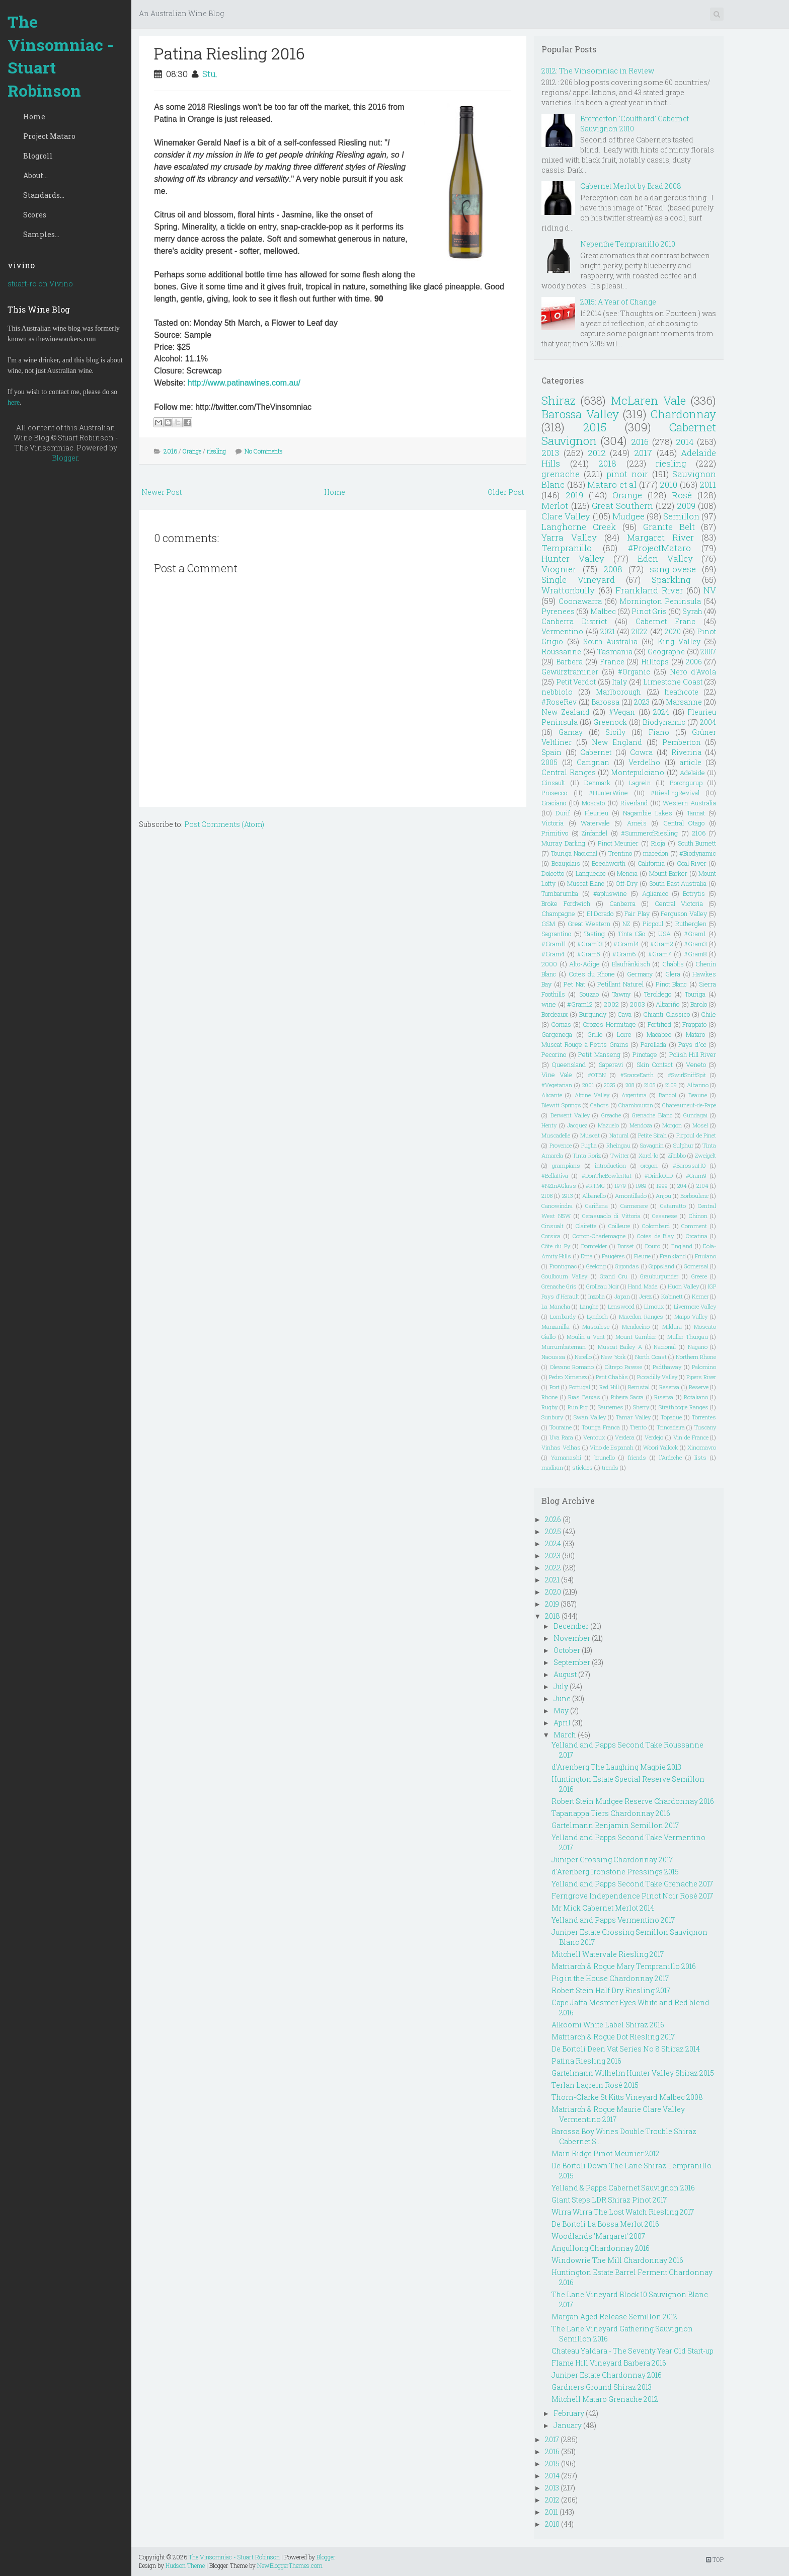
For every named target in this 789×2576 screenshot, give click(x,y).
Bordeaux (554, 1014)
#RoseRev (559, 702)
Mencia (627, 873)
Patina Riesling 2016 (229, 53)
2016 (170, 451)
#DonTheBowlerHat (607, 1175)
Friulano (705, 1256)
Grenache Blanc (652, 1115)
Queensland (569, 1064)
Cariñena (596, 1205)
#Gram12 (580, 1004)
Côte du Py (555, 1246)
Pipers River (701, 1377)
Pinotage (645, 1054)
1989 (641, 1185)
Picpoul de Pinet (696, 1135)
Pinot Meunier (618, 843)
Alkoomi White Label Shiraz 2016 (607, 2024)
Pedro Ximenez (567, 1377)
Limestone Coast (672, 682)
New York (613, 1356)
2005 (549, 762)
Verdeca (625, 1437)
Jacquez (577, 1125)
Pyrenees (558, 611)
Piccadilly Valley (657, 1377)
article (690, 762)
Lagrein (640, 783)
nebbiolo (557, 692)
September (572, 1662)
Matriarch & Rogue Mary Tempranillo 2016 (623, 1966)
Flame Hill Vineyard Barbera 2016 (608, 2363)
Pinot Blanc (671, 984)
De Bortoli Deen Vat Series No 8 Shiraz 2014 (625, 2049)
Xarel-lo (648, 1155)
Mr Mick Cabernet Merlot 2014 (602, 1908)
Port (554, 1387)
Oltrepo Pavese (624, 1367)
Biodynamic (664, 722)
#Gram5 (588, 954)
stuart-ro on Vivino (40, 283)
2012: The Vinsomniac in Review (597, 70)
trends (610, 1467)
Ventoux (594, 1437)
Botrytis (694, 893)
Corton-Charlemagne (599, 1236)
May (561, 1710)
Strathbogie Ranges (683, 1407)
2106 (698, 833)
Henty (549, 1125)
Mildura (672, 1326)
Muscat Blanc (585, 883)
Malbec (603, 611)
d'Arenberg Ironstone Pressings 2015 (615, 1871)
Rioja (658, 843)
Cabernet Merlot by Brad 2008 (630, 186)
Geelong (596, 1266)
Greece (699, 1276)
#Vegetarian (556, 1085)
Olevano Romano (572, 1367)
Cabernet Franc (665, 621)
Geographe (666, 651)
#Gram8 (695, 954)
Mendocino (636, 1326)
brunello (604, 1457)
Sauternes (610, 1407)
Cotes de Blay (655, 1236)
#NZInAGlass (558, 1185)
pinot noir (627, 474)
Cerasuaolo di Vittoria (611, 1216)
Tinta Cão (631, 934)
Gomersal (696, 1266)
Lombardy (563, 1316)
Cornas (561, 1024)
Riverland (634, 803)
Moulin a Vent (586, 1336)
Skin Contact (655, 1064)
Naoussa (553, 1356)
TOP (715, 2559)
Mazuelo (608, 1125)
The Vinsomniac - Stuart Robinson (61, 56)
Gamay (571, 732)
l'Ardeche (670, 1457)
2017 (643, 453)
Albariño (667, 1004)
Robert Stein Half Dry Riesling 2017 (610, 1990)
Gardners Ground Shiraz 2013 (601, 2387)
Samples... (41, 234)
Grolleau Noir (602, 1286)
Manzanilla (555, 1326)
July (561, 1686)
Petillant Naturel (620, 984)
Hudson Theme (185, 2565)
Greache (611, 1115)
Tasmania (615, 651)
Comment (694, 1226)
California (651, 863)
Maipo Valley (691, 1316)
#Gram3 (695, 944)
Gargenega (556, 1034)
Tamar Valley (633, 1417)
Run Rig (578, 1407)
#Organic (634, 671)
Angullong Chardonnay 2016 (600, 2248)
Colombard (656, 1226)
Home (34, 116)
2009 (686, 505)
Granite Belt (669, 527)
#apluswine (610, 893)
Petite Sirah (652, 1135)
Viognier (558, 569)
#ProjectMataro (659, 548)
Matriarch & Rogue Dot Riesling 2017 (613, 2036)
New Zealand (565, 712)
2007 (708, 651)
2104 (702, 1185)
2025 (609, 1085)
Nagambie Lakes (647, 813)
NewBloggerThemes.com (290, 2565)
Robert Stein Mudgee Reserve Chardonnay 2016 (632, 1801)
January (568, 2425)
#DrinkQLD (659, 1175)
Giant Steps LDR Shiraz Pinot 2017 (609, 2200)
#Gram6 (624, 954)
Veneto (696, 1064)
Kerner (700, 1296)
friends (637, 1457)
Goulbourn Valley (564, 1276)
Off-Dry (627, 883)
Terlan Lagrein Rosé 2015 (595, 2085)
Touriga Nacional (574, 853)
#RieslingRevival (675, 793)
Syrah (692, 611)
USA (664, 934)
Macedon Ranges (641, 1316)
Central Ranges (568, 772)
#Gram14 (626, 944)
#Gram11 (553, 944)
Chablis (673, 964)
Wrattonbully (568, 590)
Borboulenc (694, 1195)
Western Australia (689, 803)
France (612, 661)
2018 (607, 463)
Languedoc (591, 873)
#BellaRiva (554, 1175)
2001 (588, 1085)
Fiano (659, 732)
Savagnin (652, 1145)
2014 (685, 441)
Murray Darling (563, 843)
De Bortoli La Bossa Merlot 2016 (605, 2224)
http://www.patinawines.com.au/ (244, 382)
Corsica (551, 1236)
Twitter (619, 1155)
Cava (624, 1014)
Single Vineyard (578, 579)
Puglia (589, 1145)
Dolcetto (552, 873)
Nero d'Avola (693, 671)
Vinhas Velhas (560, 1447)
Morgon (672, 1125)
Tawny (621, 994)
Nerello (583, 1356)
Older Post (506, 492)
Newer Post (161, 492)
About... (35, 175)
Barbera (569, 661)
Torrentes (704, 1417)
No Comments (264, 451)
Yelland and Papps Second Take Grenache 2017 (632, 1883)
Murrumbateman (563, 1346)
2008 (612, 569)
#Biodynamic (697, 853)
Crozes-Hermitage (609, 1024)
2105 (650, 1085)
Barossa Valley (579, 414)
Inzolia (596, 1296)
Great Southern (622, 505)
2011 (707, 484)
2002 (611, 1004)
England (681, 1246)
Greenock (610, 722)
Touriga (695, 994)
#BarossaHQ (689, 1165)
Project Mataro (49, 136)
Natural (618, 1135)
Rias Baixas (584, 1397)
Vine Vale (556, 1075)
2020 (673, 631)
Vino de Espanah (612, 1447)
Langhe (589, 1306)
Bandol (667, 1095)
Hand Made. (643, 1286)
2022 (640, 631)
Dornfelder (594, 1246)
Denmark (597, 783)
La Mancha (555, 1306)
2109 (671, 1085)
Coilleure (619, 1226)
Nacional (665, 1346)
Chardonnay (683, 414)
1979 (620, 1185)
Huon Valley (683, 1286)
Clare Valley (565, 516)
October (567, 1650)
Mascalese (595, 1326)
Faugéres (613, 1256)
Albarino (697, 1085)
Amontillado (631, 1195)
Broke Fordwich (565, 903)
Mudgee (628, 516)
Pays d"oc (692, 1044)
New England (617, 742)
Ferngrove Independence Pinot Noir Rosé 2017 (632, 1896)
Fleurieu (596, 813)
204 (682, 1185)
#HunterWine (608, 793)
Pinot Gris (649, 611)
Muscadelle (555, 1135)
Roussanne (561, 651)
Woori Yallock (660, 1447)
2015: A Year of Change (618, 302)
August (565, 1674)
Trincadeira (671, 1427)
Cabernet (595, 752)
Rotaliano (696, 1397)
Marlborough (618, 692)
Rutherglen (690, 924)
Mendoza (640, 1125)
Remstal (639, 1387)
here (14, 402)
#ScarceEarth (637, 1075)
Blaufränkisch (631, 964)
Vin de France (690, 1437)
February (569, 2413)
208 (629, 1085)
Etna (587, 1256)
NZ (626, 924)
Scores (34, 214)
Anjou (663, 1195)
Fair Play (637, 914)
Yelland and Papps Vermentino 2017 (613, 1920)
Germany (640, 974)
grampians (566, 1165)
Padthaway (667, 1367)
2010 (668, 484)
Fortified (659, 1024)
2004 (708, 722)
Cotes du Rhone (592, 974)
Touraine (560, 1427)
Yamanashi (566, 1457)
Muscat (590, 1135)
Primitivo (554, 833)
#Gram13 (590, 944)
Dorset (625, 1246)
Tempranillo (566, 548)
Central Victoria (679, 903)
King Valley (679, 641)
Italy (619, 682)
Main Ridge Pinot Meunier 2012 (605, 2153)
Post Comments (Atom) (224, 824)
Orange (192, 451)
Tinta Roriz (586, 1155)
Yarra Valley (569, 537)
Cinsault (553, 783)
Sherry (641, 1407)
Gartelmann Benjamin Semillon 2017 (615, 1825)
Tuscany (705, 1427)
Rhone (549, 1397)
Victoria (552, 823)
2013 (550, 453)
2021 (607, 631)
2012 (597, 453)
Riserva (663, 1397)
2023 (642, 702)
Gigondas (627, 1266)
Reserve (698, 1387)
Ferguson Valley (684, 914)
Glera (672, 974)
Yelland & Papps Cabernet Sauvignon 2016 (623, 2187)
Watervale (595, 823)
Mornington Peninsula (660, 601)
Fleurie (642, 1256)
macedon (655, 853)
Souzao (589, 994)
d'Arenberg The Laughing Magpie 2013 (616, 1767)
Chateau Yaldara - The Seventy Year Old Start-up (632, 2351)
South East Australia (678, 883)
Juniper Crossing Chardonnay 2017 (612, 1859)
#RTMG (595, 1185)
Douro (652, 1246)
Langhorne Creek (578, 527)
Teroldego (657, 994)
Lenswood (621, 1306)
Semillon (681, 516)
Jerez (645, 1296)
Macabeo (659, 1034)
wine (548, 1004)
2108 (547, 1195)
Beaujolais (565, 863)
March (565, 1734)
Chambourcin (635, 1105)
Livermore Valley (695, 1306)
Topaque (671, 1417)
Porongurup (686, 783)
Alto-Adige (584, 964)
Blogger (65, 458)
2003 (637, 1004)
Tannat (696, 813)
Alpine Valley (592, 1095)
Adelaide (692, 773)
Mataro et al (612, 484)
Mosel (700, 1125)
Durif (563, 813)
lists (700, 1457)
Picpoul (653, 924)
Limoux (654, 1306)
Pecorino (553, 1054)
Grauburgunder (659, 1276)
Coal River (691, 863)
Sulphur (683, 1145)
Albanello (594, 1195)
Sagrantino (556, 934)
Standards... (43, 195)
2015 (594, 427)
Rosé (682, 495)
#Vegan (622, 712)
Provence (560, 1145)
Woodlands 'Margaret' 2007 (598, 2236)
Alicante (551, 1095)
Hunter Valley (572, 558)
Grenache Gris (559, 1286)
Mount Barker (668, 873)
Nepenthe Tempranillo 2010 (627, 244)
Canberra (622, 903)
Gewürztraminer (569, 671)
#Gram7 (659, 954)
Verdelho (644, 762)
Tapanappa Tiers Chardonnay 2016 (610, 1813)
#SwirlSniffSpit (687, 1075)
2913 (567, 1195)
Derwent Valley (570, 1115)
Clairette (586, 1226)
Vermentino (562, 631)
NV (709, 590)
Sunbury (552, 1417)
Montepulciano (637, 772)
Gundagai (695, 1115)
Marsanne (684, 702)
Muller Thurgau (687, 1336)
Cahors (599, 1105)
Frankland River (649, 590)
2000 (549, 964)
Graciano (553, 803)
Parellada (653, 1044)
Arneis (637, 823)
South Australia (610, 641)
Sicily (615, 732)
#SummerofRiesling (649, 833)
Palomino (704, 1367)
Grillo (594, 1034)
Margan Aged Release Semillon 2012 (614, 2316)
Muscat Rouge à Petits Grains (584, 1044)
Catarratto (673, 1205)
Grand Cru (613, 1276)
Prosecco (554, 793)
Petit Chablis (612, 1377)
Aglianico (655, 893)
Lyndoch (597, 1316)
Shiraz (558, 400)
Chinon (698, 1216)
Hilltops (655, 661)
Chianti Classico (666, 1014)
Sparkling (671, 579)
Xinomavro (701, 1447)
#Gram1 (695, 934)
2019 (574, 495)
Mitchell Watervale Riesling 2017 (607, 1954)
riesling (216, 451)
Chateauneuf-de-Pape (689, 1105)
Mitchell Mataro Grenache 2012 (604, 2399)
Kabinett (672, 1296)
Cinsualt (552, 1226)
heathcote (681, 692)
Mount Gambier (635, 1336)
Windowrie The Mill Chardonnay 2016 (617, 2260)
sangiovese (673, 569)
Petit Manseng (599, 1054)
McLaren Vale (648, 400)
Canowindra (557, 1205)
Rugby (549, 1407)
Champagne (558, 914)
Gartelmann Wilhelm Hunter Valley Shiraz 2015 (632, 2073)
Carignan (593, 762)
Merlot (554, 505)
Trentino (620, 853)
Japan (622, 1296)
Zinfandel (594, 833)
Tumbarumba (559, 893)
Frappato (694, 1024)
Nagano (697, 1346)
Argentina (634, 1095)
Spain (551, 752)
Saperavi (611, 1064)
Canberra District (574, 621)
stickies (582, 1467)
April (562, 1722)
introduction (610, 1165)
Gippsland (661, 1266)
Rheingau (618, 1145)
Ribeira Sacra (627, 1397)
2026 (553, 1519)
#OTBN (597, 1075)
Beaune (697, 1095)
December (571, 1626)
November (572, 1638)
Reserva (669, 1387)
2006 (694, 661)
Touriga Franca (601, 1427)
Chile (708, 1014)
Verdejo (654, 1437)
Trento (638, 1427)
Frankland (673, 1256)
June (562, 1698)
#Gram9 (696, 1175)
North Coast (650, 1356)
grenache (560, 474)
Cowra (641, 752)
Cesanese (664, 1216)
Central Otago (683, 823)
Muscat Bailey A (620, 1346)
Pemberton (681, 742)
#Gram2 (661, 944)
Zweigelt (705, 1155)
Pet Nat (574, 984)
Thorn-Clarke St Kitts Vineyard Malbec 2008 (627, 2097)
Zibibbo (677, 1155)
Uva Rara (561, 1437)
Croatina (696, 1236)
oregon (649, 1165)
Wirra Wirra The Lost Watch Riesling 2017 (622, 2212)
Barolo (698, 1004)
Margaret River (660, 537)
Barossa (605, 702)
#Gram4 (553, 954)
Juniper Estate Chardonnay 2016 (606, 2375)
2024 (661, 712)
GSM (548, 924)
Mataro (695, 1034)
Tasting (594, 934)
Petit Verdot (576, 682)
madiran (552, 1467)
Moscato (593, 803)
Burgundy (592, 1014)
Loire (624, 1034)
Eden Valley (665, 558)
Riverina (686, 752)
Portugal (579, 1387)
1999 (662, 1185)
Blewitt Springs (561, 1105)
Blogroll (38, 156)
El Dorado (600, 914)
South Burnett (697, 843)
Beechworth (608, 863)
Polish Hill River (693, 1054)
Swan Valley (590, 1417)
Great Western (589, 924)
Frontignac (563, 1266)
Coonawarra (580, 601)
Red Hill (608, 1387)
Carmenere (634, 1205)
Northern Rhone (696, 1356)
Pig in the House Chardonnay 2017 (610, 1978)
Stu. (210, 74)
